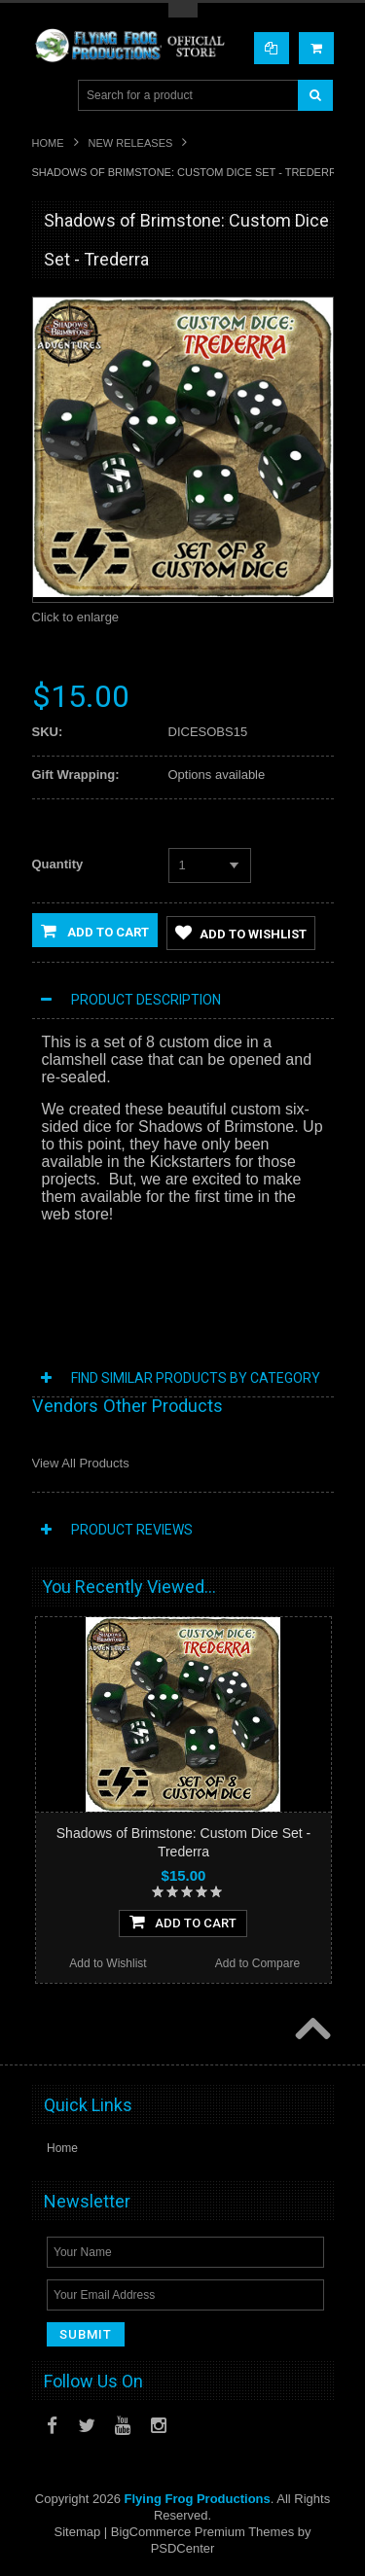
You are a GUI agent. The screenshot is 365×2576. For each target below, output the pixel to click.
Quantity (58, 864)
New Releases (131, 143)
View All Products (80, 1463)
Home (48, 143)
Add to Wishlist (241, 932)
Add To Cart (183, 1921)
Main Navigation (49, 96)
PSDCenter (183, 2548)
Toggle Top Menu (183, 10)
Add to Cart (95, 930)
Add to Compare (257, 1963)
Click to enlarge (76, 617)
